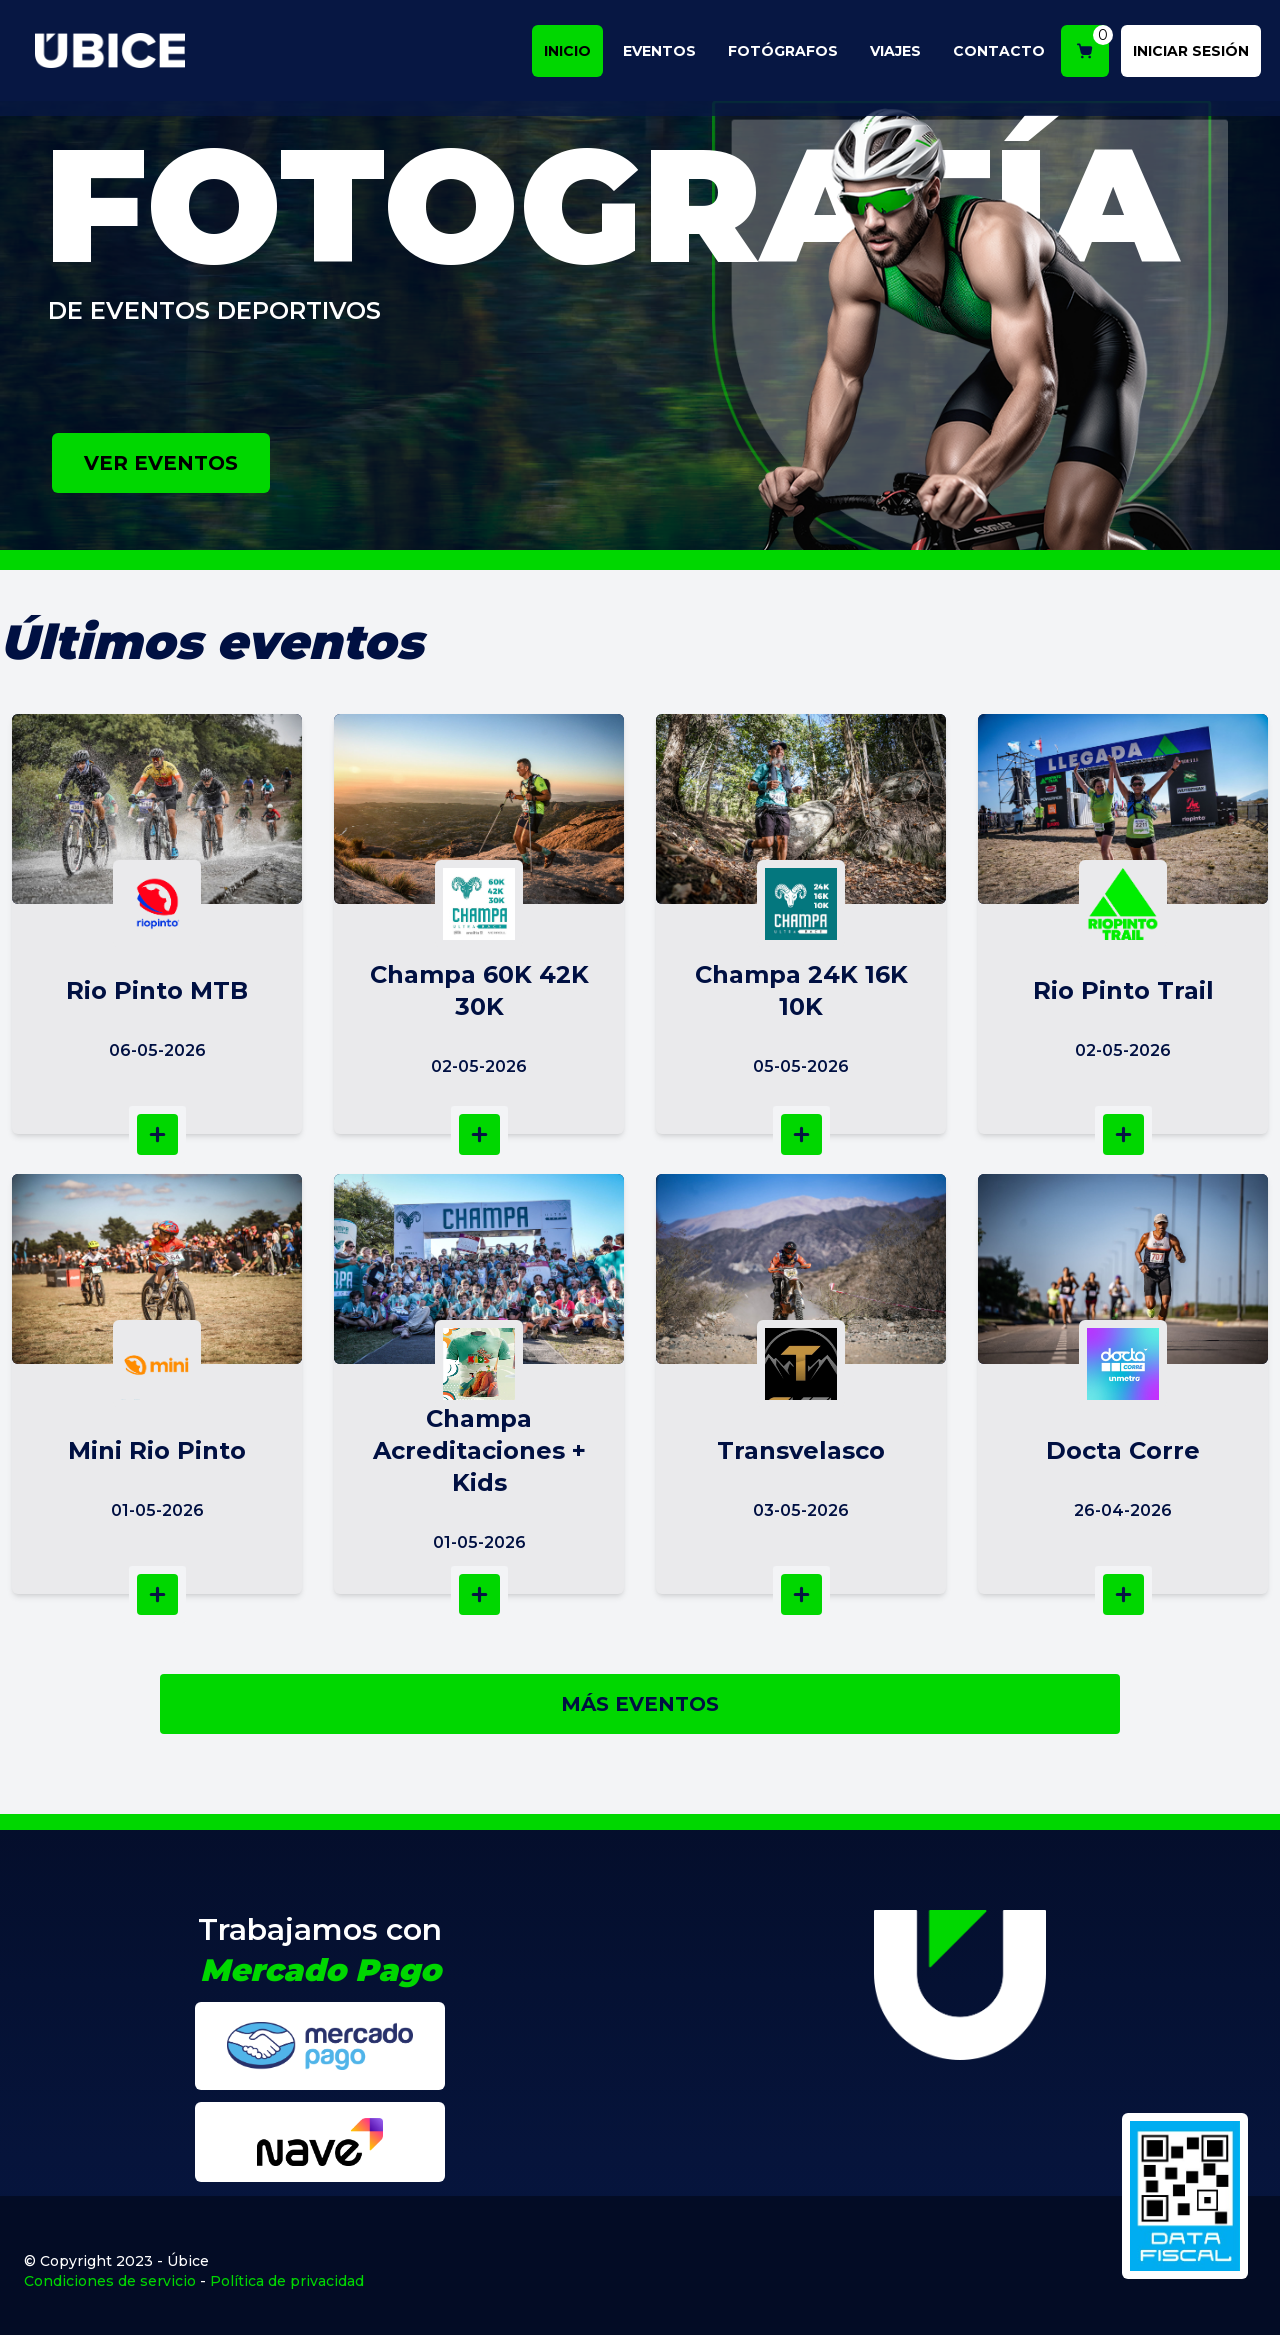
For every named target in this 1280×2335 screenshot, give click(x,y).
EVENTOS (666, 54)
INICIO (574, 54)
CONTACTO (1006, 54)
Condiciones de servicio (110, 2281)
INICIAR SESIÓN (1198, 54)
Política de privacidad (287, 2281)
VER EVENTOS (161, 463)
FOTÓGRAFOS (790, 54)
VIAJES (902, 54)
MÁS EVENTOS (640, 1704)
